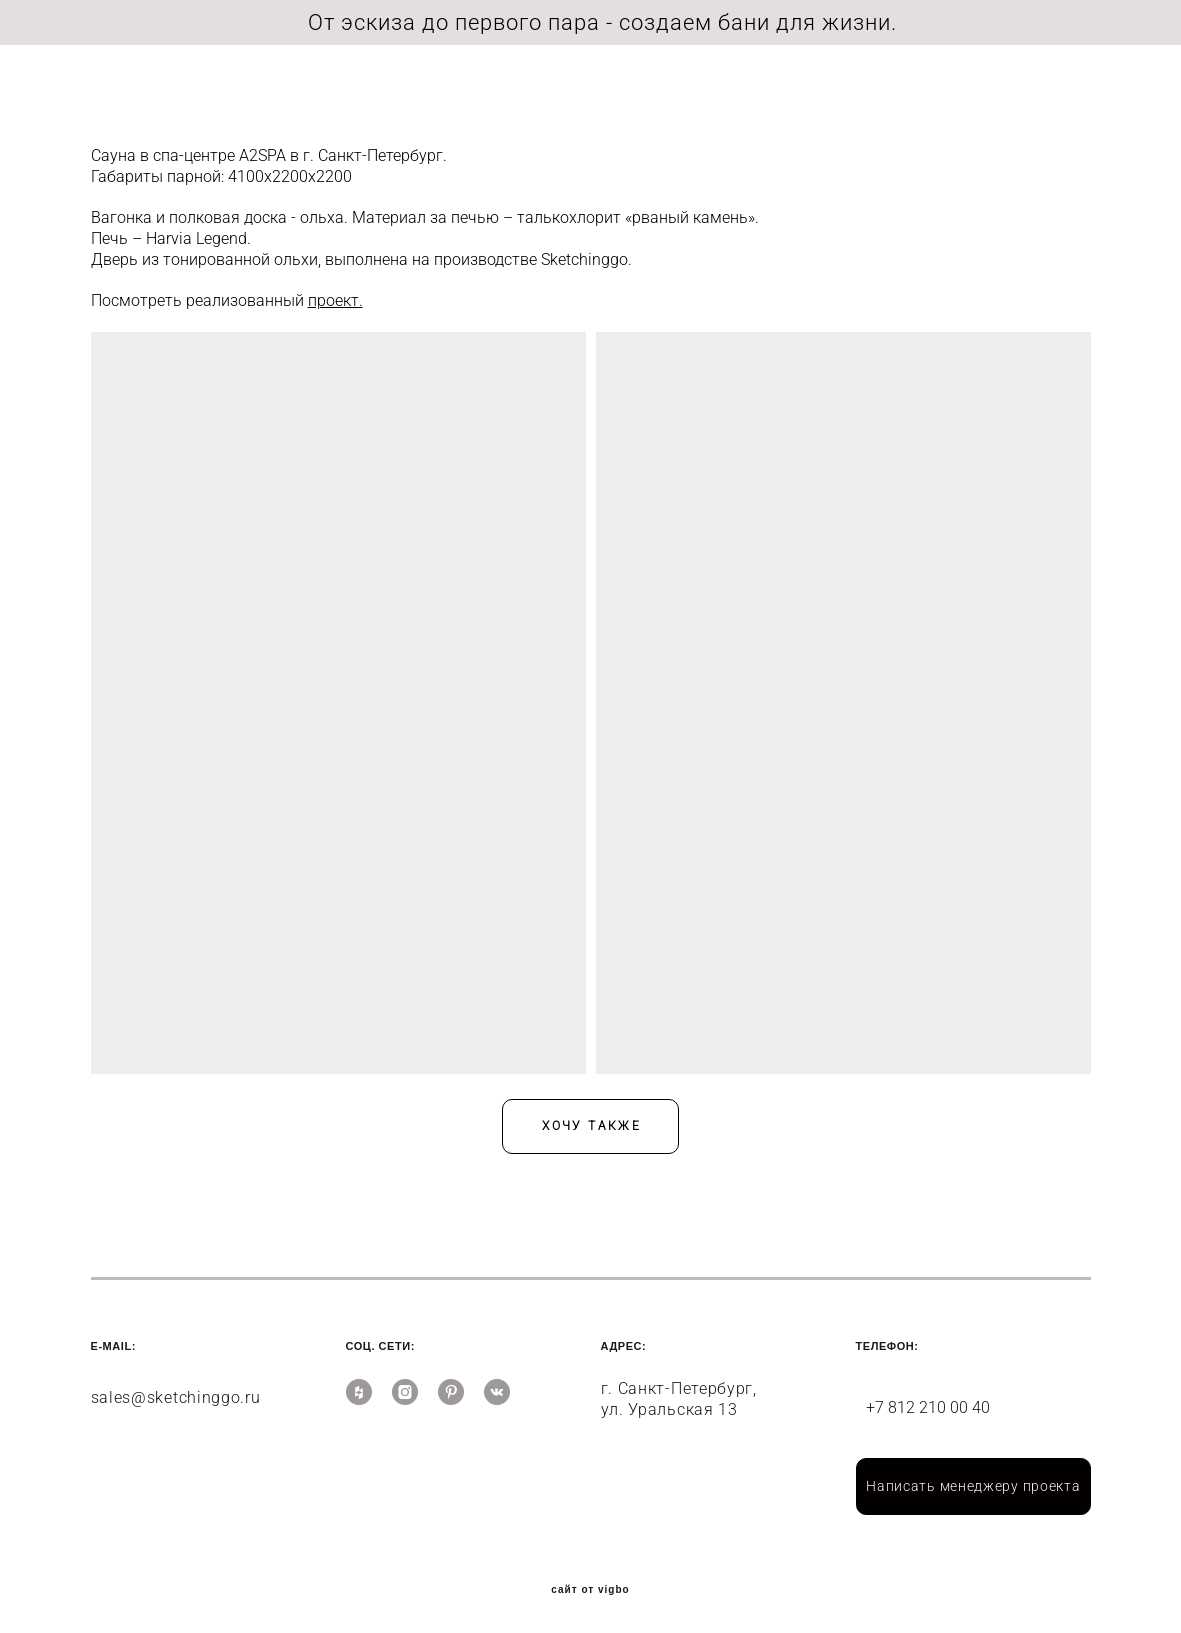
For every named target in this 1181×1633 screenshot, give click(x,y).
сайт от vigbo (590, 1586)
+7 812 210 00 (919, 1403)
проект (333, 296)
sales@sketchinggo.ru (176, 1393)
